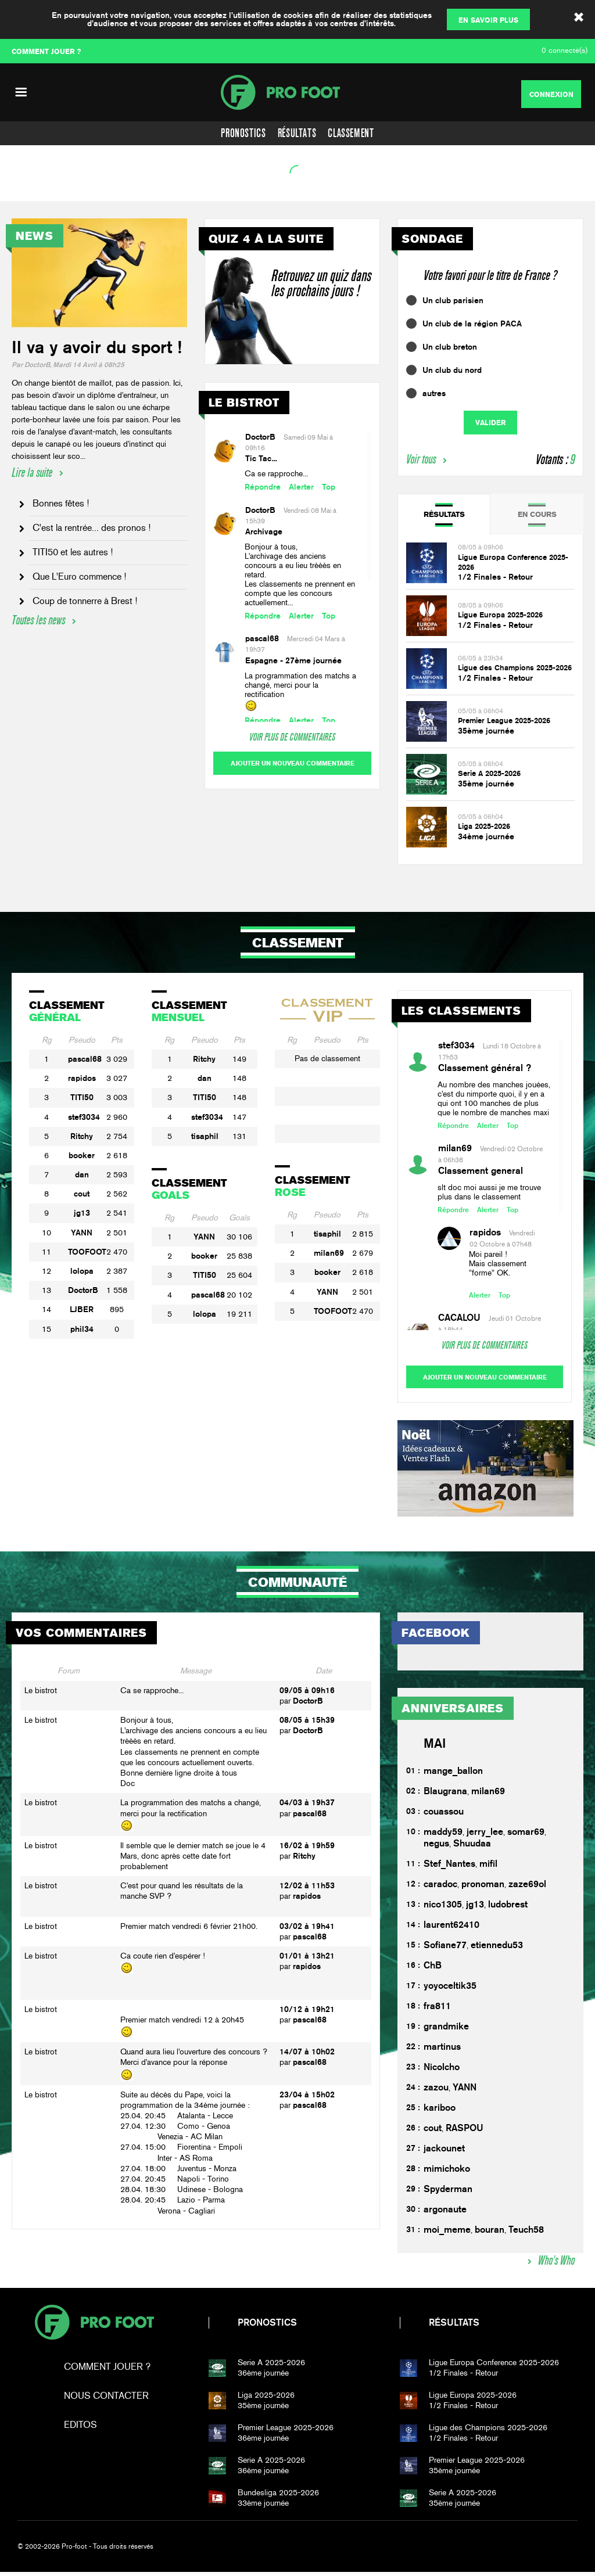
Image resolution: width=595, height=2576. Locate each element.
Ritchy (81, 1136)
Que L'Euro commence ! (79, 576)
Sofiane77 (445, 1949)
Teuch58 (526, 2234)
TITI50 (82, 1097)
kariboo (440, 2112)
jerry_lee (485, 1836)
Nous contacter (106, 2400)
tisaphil (204, 1136)
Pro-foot (94, 2326)
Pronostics (243, 133)
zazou (436, 2091)
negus (436, 1847)
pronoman (482, 1888)
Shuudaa (472, 1847)
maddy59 (443, 1836)
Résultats (297, 133)
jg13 (82, 1212)
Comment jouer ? (107, 2371)
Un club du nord (452, 370)
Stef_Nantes (449, 1868)
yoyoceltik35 (450, 1990)
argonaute (445, 2213)
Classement (351, 133)
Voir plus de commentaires (292, 737)
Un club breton (449, 346)
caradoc (440, 1888)
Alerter (301, 486)
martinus (442, 2051)
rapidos (82, 1078)
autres (434, 393)
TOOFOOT (87, 1251)
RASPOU (464, 2132)
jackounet (444, 2152)
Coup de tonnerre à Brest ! (85, 600)
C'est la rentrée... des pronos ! (91, 527)
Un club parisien (452, 300)
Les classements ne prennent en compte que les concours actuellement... (300, 593)
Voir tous (421, 459)
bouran (489, 2234)
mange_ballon (453, 1775)
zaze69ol (527, 1888)
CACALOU (459, 1317)
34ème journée (486, 836)
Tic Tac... (261, 458)
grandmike (446, 2030)
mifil (488, 1868)
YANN (81, 1232)
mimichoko (447, 2173)
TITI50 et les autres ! (73, 552)
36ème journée (312, 2372)
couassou (444, 1815)
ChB (433, 1969)
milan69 (329, 1253)
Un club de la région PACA (472, 323)
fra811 (437, 2010)
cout (81, 1193)
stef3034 (84, 1117)
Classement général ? (484, 1067)
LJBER (82, 1309)
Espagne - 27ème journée (293, 660)
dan (82, 1174)
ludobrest (508, 1908)
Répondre (263, 486)
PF (297, 92)
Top (328, 486)
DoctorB (260, 436)
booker (82, 1155)
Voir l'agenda (38, 187)
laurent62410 (451, 1929)
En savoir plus (488, 20)
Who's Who (556, 2265)
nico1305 (443, 1908)
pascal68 (262, 638)
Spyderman (448, 2193)
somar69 (525, 1836)
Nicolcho (442, 2071)
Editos (80, 2429)
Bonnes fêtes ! (61, 503)
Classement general (480, 1170)
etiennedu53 (497, 1949)
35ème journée (486, 730)
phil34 (82, 1329)
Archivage (263, 531)
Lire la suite (32, 472)
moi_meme (447, 2234)
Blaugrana (445, 1795)
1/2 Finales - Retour (495, 576)
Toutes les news (38, 620)
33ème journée (312, 2502)
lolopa (82, 1271)
